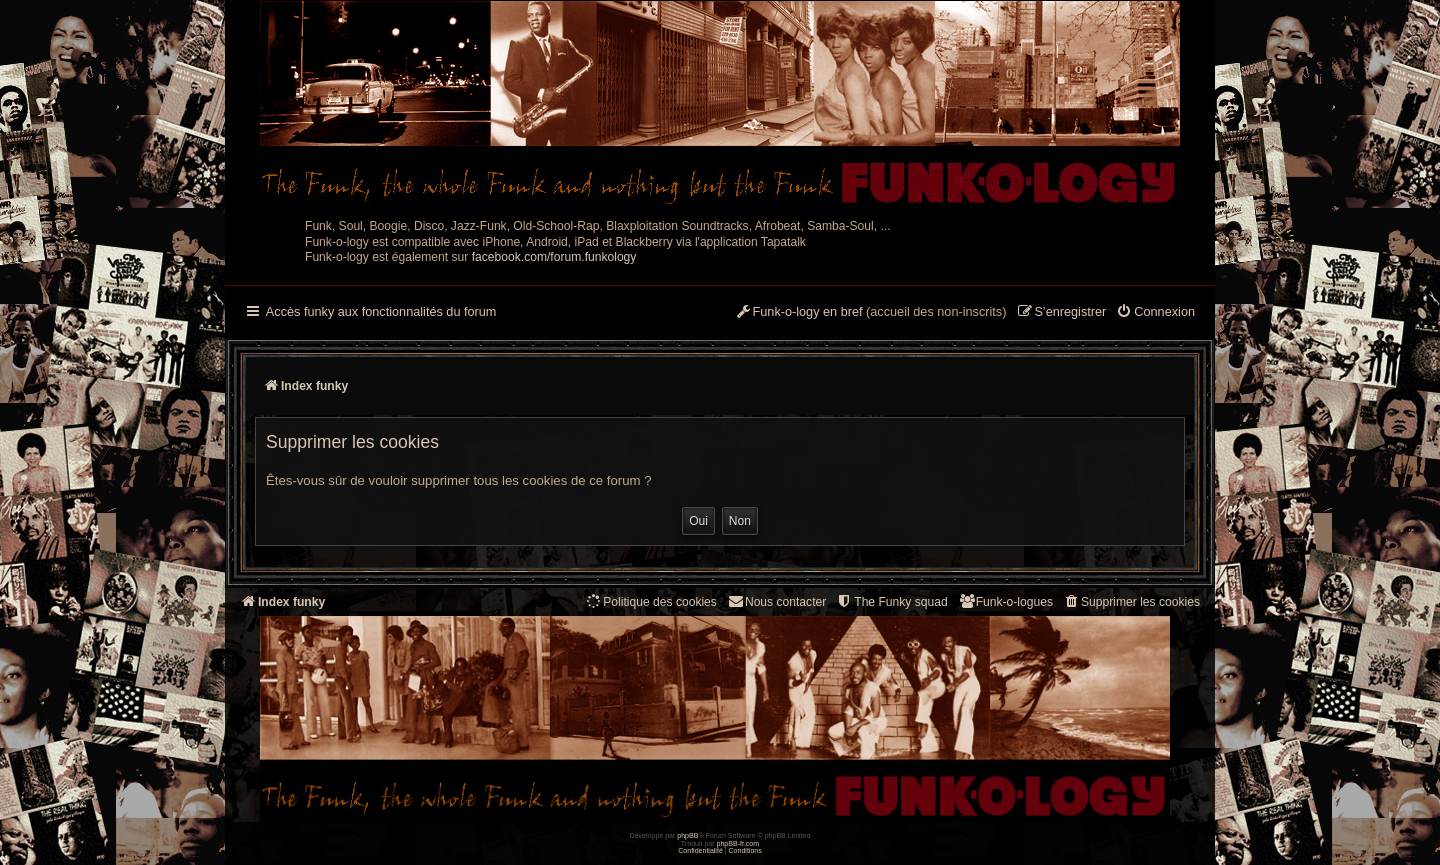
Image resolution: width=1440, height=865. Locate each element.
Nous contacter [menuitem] (776, 601)
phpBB (687, 835)
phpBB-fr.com (738, 843)
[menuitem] (1155, 313)
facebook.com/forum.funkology (554, 257)
